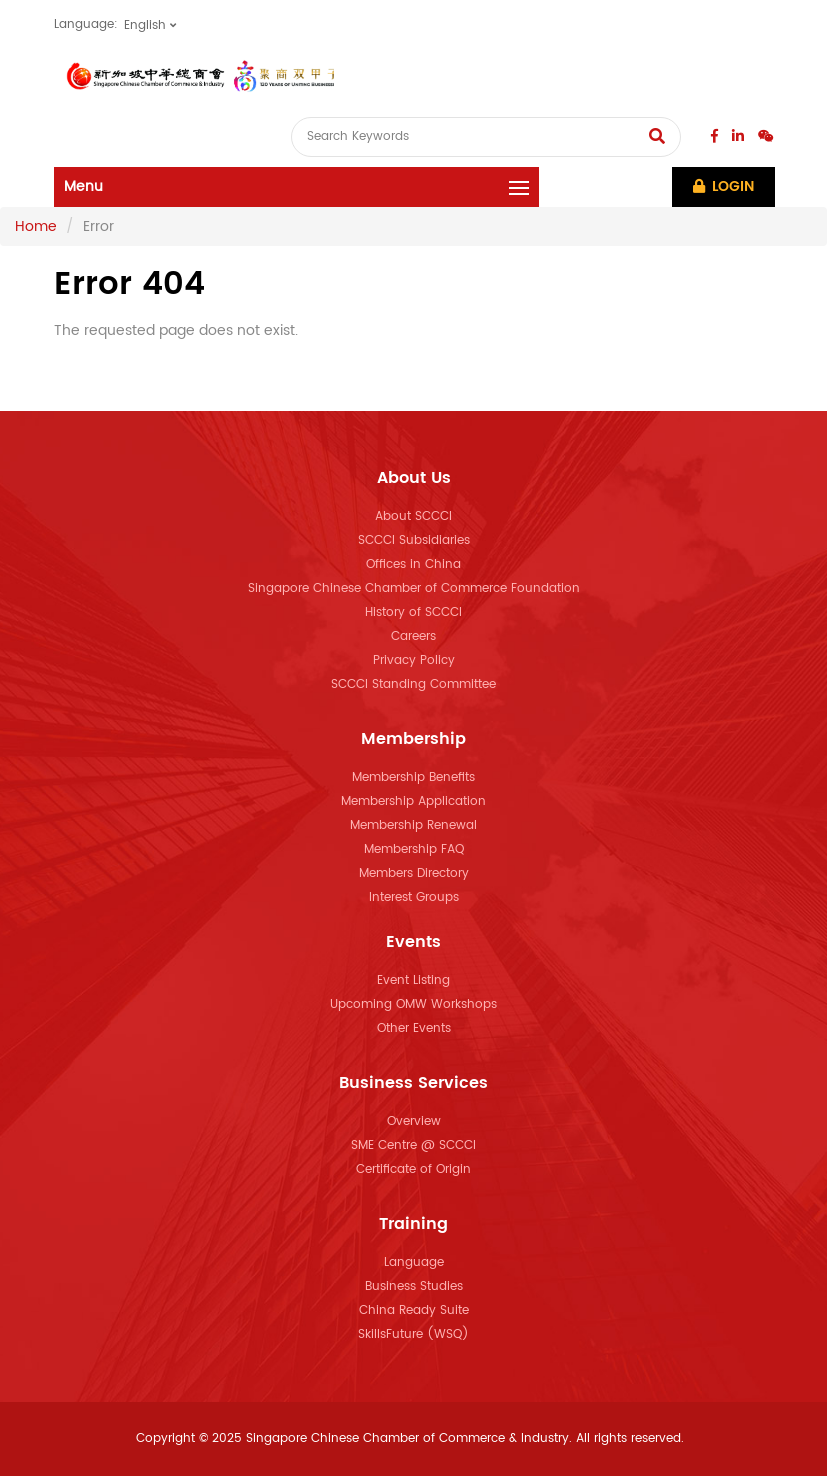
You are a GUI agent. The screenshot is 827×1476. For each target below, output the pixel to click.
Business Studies (414, 1286)
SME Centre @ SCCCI (413, 1145)
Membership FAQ (414, 849)
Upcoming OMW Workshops (413, 1004)
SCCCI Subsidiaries (414, 540)
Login (723, 186)
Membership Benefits (413, 777)
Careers (413, 636)
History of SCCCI (413, 612)
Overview (414, 1121)
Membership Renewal (413, 825)
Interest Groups (414, 897)
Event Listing (413, 980)
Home (36, 226)
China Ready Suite (414, 1310)
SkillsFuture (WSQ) (413, 1334)
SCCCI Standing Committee (413, 684)
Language (414, 1262)
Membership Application (413, 801)
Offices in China (413, 564)
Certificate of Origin (413, 1169)
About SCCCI (413, 516)
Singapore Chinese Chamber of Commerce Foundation (414, 588)
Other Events (414, 1028)
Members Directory (414, 873)
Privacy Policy (414, 660)
